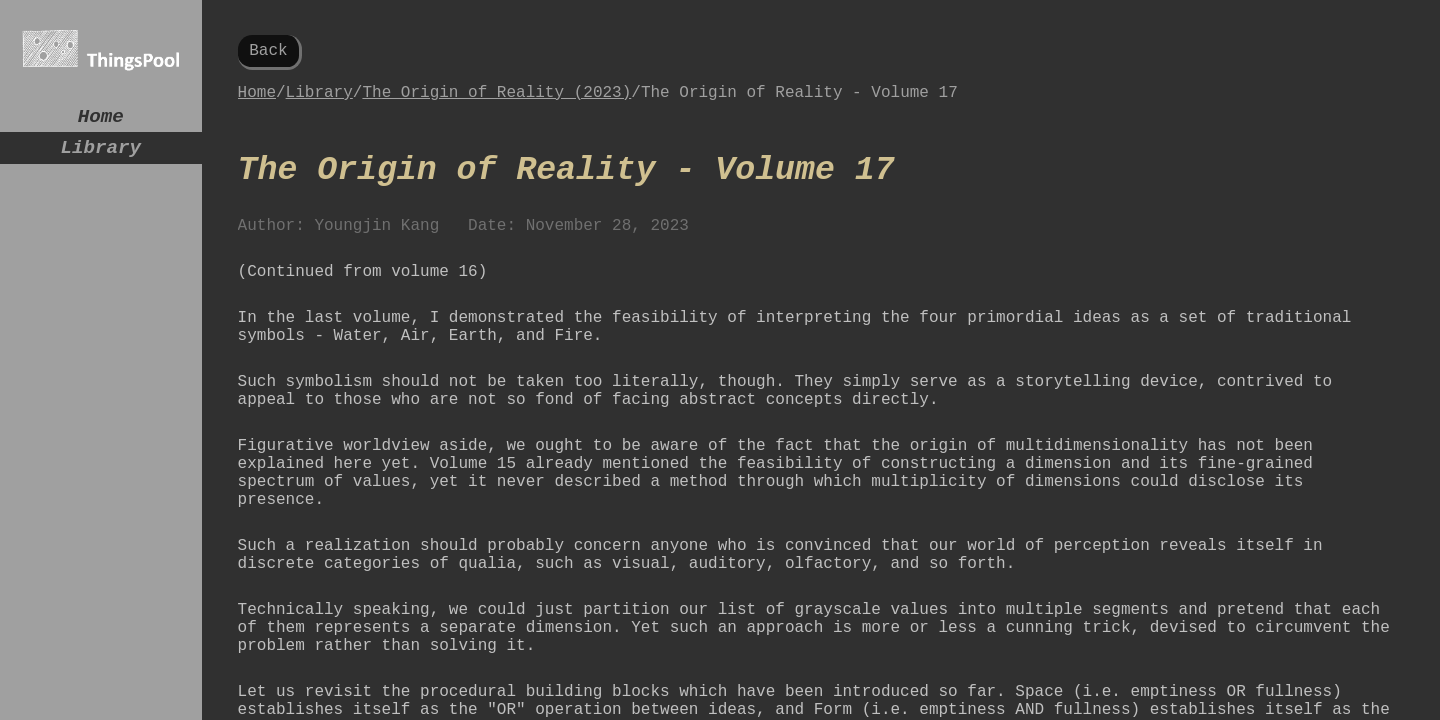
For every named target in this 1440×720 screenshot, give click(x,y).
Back (268, 53)
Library (101, 155)
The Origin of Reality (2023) (496, 101)
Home (101, 119)
